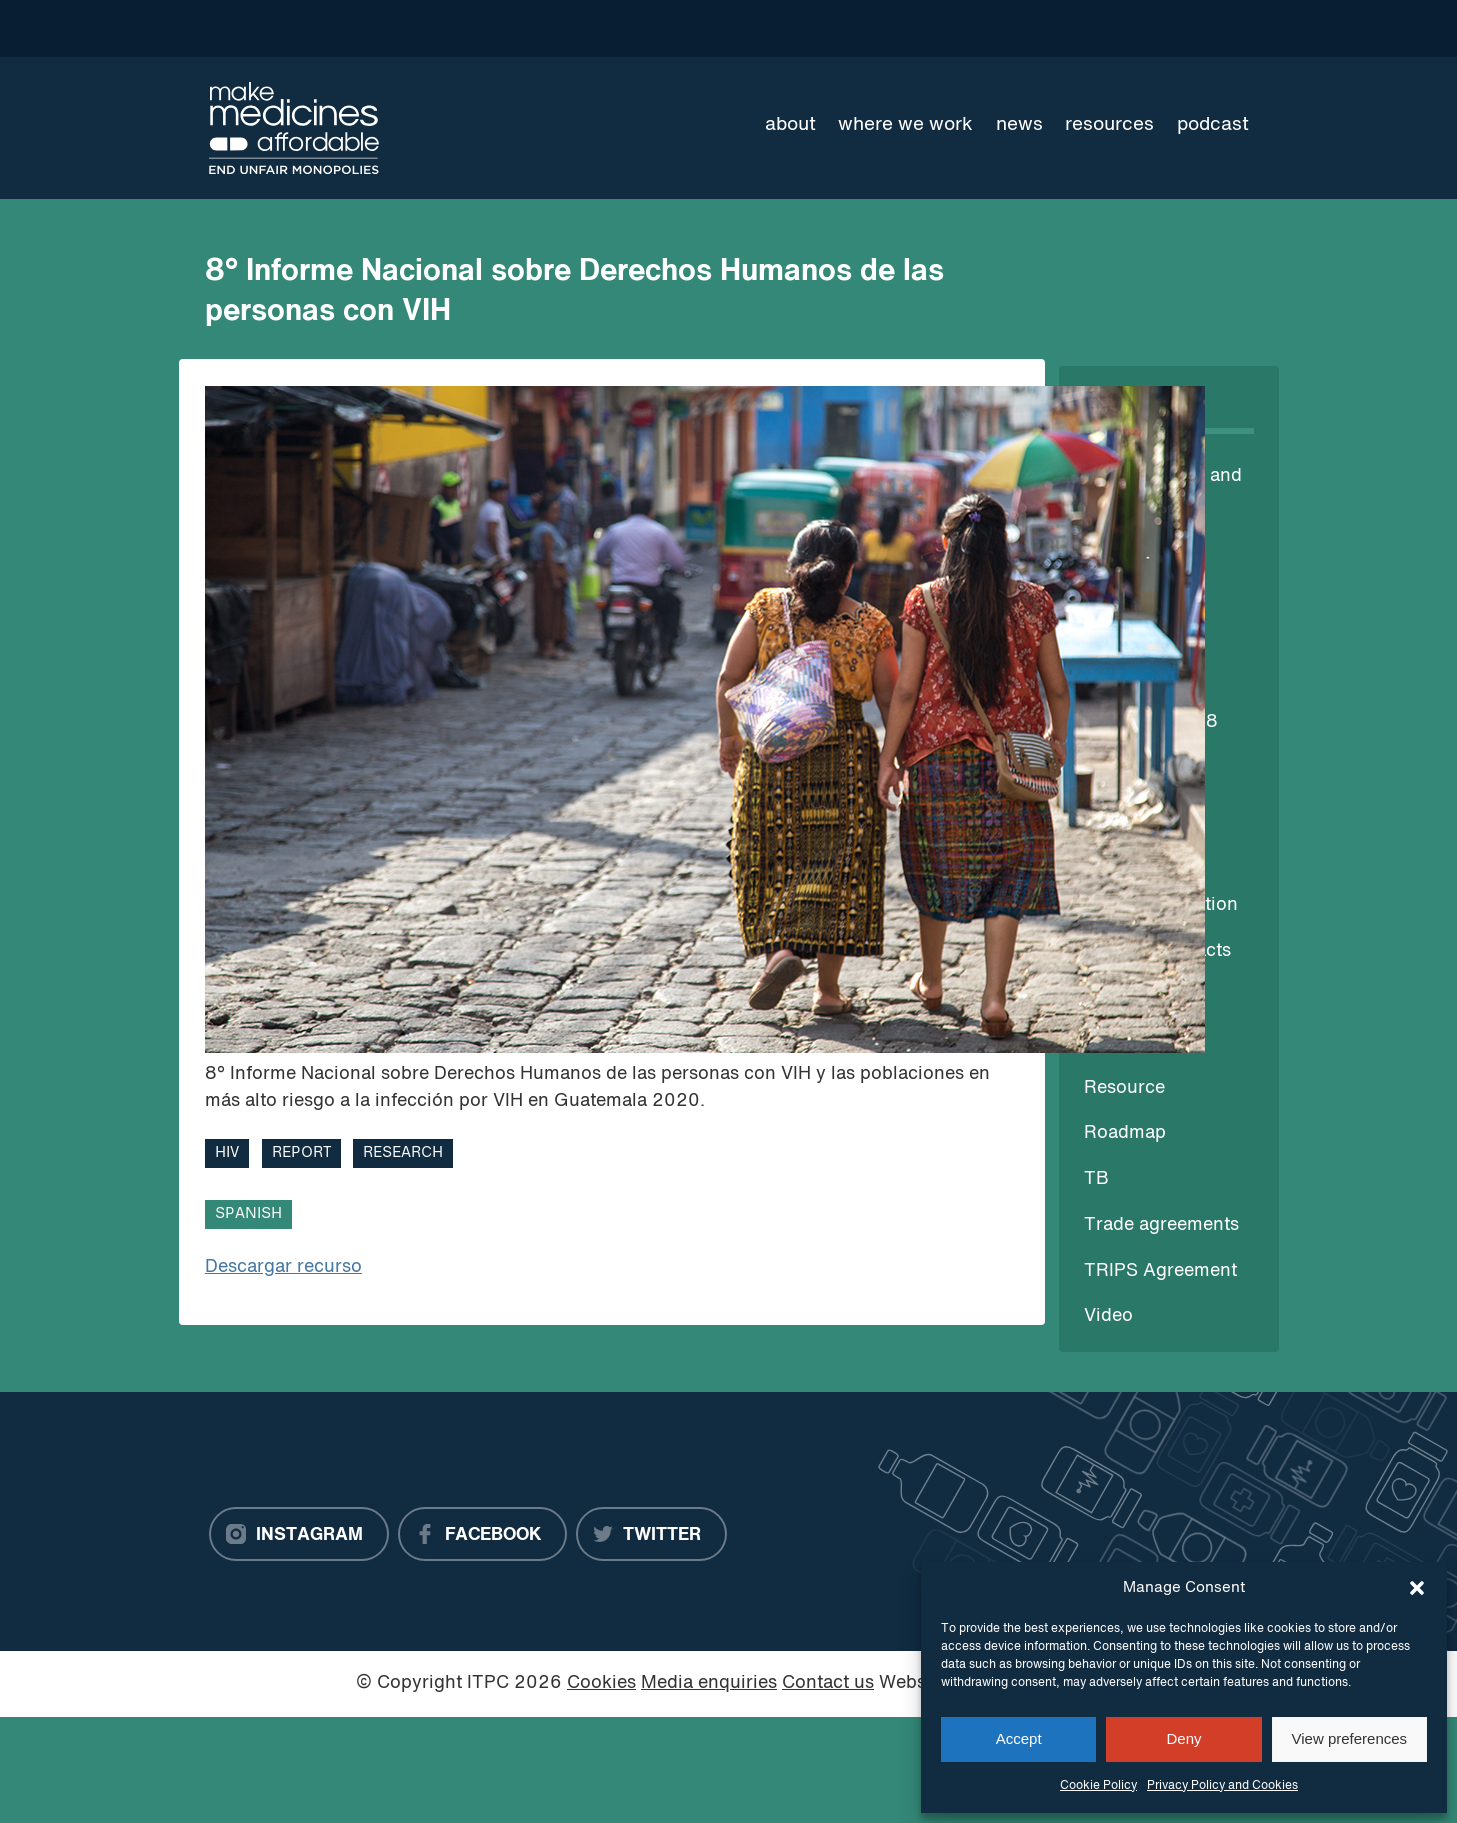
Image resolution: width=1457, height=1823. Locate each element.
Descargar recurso (283, 1267)
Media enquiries (709, 1683)
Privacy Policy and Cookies (1222, 1786)
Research (403, 1153)
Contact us (828, 1683)
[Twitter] (651, 1534)
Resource (1124, 1088)
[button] (1417, 1588)
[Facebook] (482, 1534)
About (790, 125)
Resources (1109, 125)
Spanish (248, 1214)
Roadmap (1125, 1133)
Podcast (1213, 125)
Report (301, 1153)
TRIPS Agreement (1160, 1271)
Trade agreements (1161, 1225)
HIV (227, 1153)
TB (1096, 1179)
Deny (1183, 1738)
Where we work (905, 125)
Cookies (601, 1683)
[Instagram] (299, 1534)
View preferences (1350, 1738)
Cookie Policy (1098, 1786)
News (1019, 125)
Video (1108, 1316)
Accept (1019, 1738)
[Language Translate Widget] (1177, 28)
